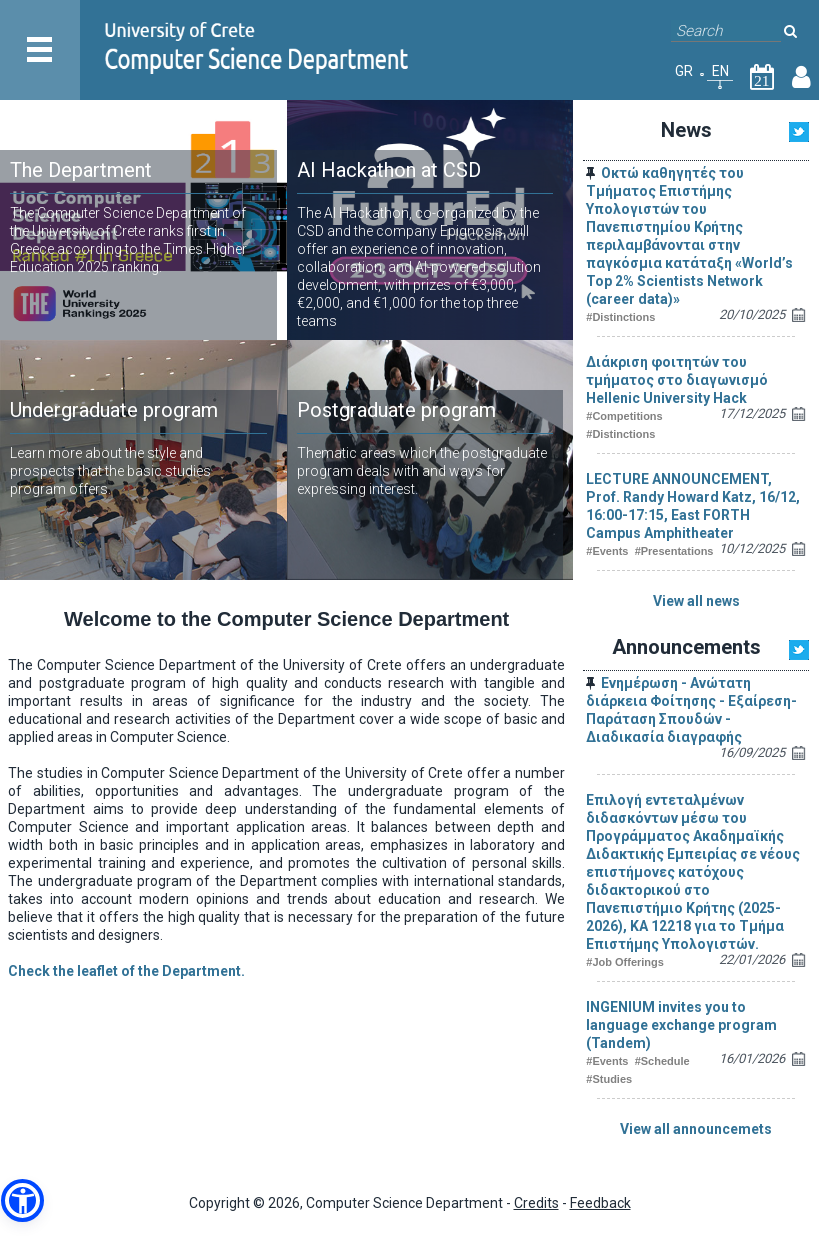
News (686, 130)
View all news (696, 601)
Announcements (686, 647)
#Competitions (624, 416)
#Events (607, 551)
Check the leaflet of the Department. (126, 971)
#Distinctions (620, 317)
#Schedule (662, 1061)
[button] (22, 1200)
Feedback (600, 1203)
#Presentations (674, 551)
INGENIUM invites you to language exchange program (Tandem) (681, 1025)
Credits (536, 1203)
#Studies (609, 1079)
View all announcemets (696, 1129)
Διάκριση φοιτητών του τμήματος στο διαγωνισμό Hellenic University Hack (677, 380)
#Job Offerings (625, 962)
